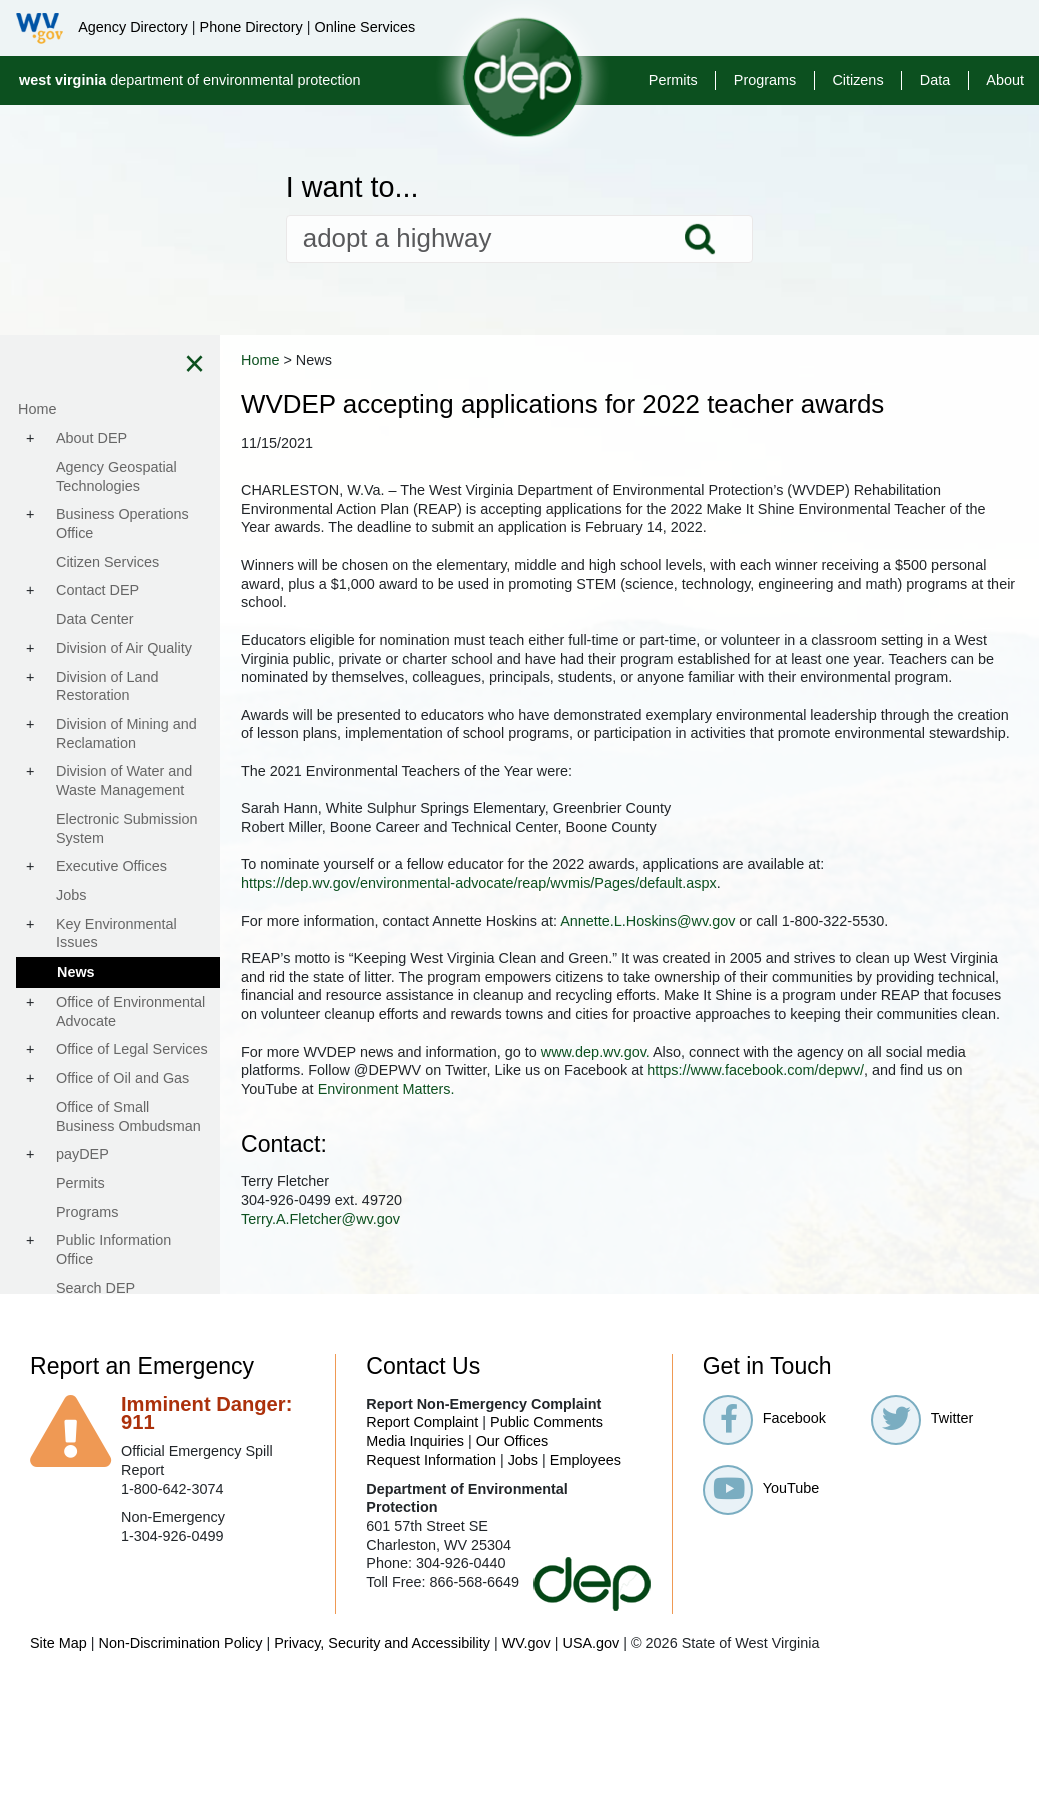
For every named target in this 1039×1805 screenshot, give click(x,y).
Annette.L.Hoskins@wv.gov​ (777, 977)
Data (935, 80)
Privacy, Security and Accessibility (382, 1737)
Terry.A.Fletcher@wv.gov (450, 1312)
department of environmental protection (190, 80)
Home (390, 360)
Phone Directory (251, 27)
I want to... (352, 187)
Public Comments (546, 1516)
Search (700, 239)
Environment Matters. (834, 1183)
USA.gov (590, 1737)
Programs (765, 80)
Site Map (58, 1737)
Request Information (431, 1553)
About (1005, 80)
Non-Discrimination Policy (181, 1737)
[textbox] (520, 239)
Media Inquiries (415, 1535)
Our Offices (512, 1535)
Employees (585, 1553)
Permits (673, 80)
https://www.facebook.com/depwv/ (479, 1183)
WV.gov (526, 1737)
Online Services (364, 27)
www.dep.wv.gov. (725, 1145)
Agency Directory (133, 27)
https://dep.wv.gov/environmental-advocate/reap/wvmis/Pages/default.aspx (609, 939)
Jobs (523, 1553)
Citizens (857, 80)
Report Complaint (422, 1516)
